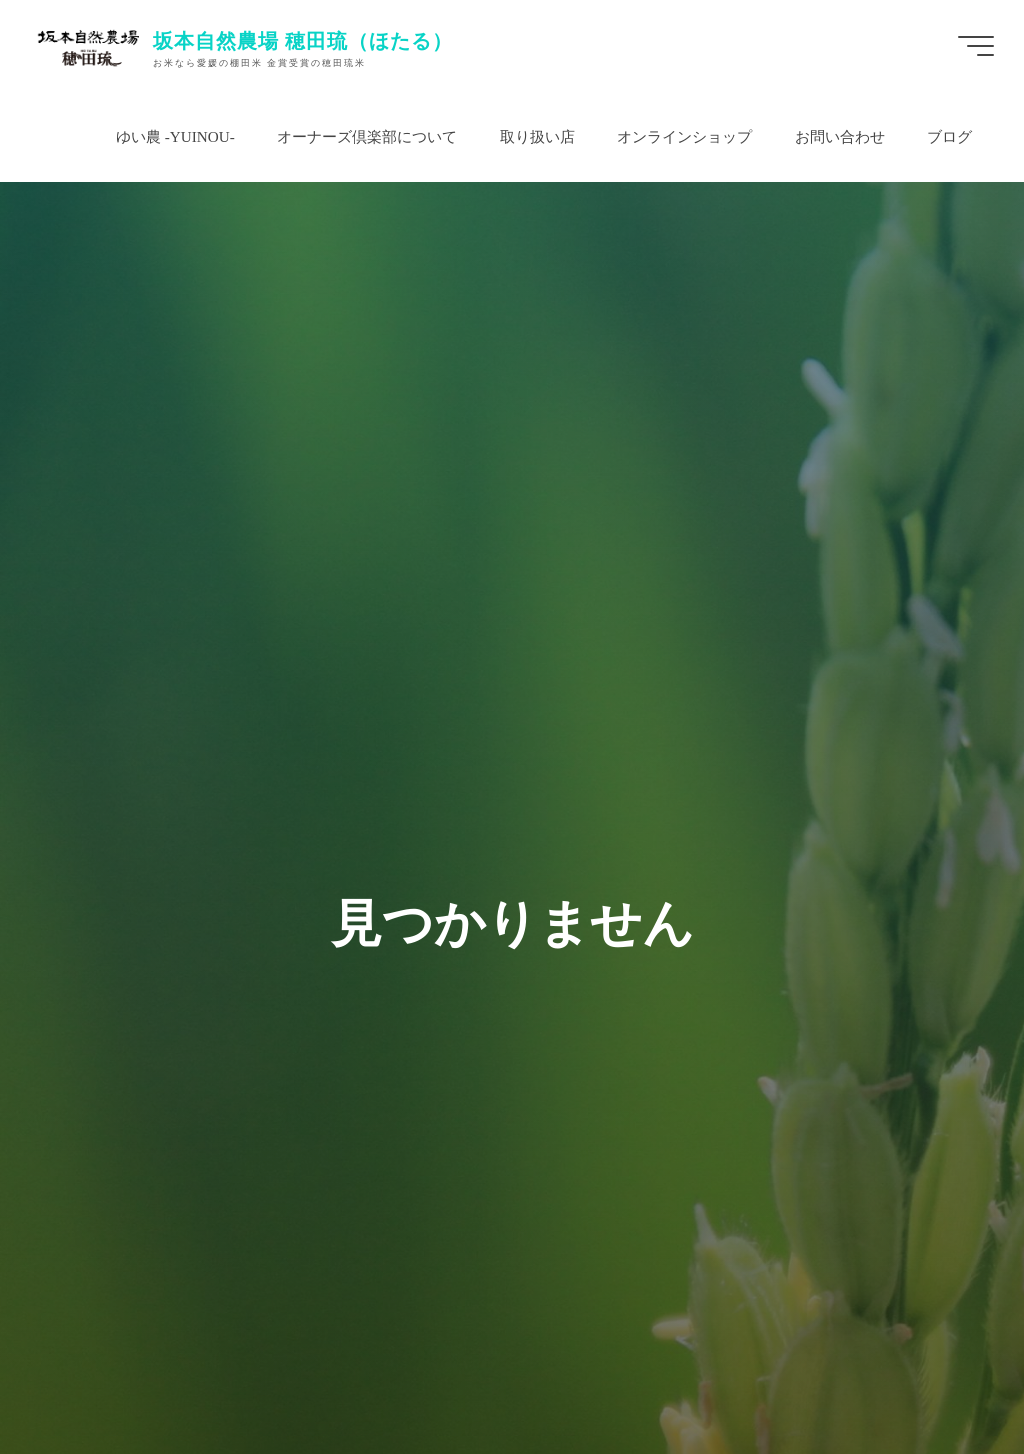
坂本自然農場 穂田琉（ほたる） (303, 40)
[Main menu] (976, 46)
